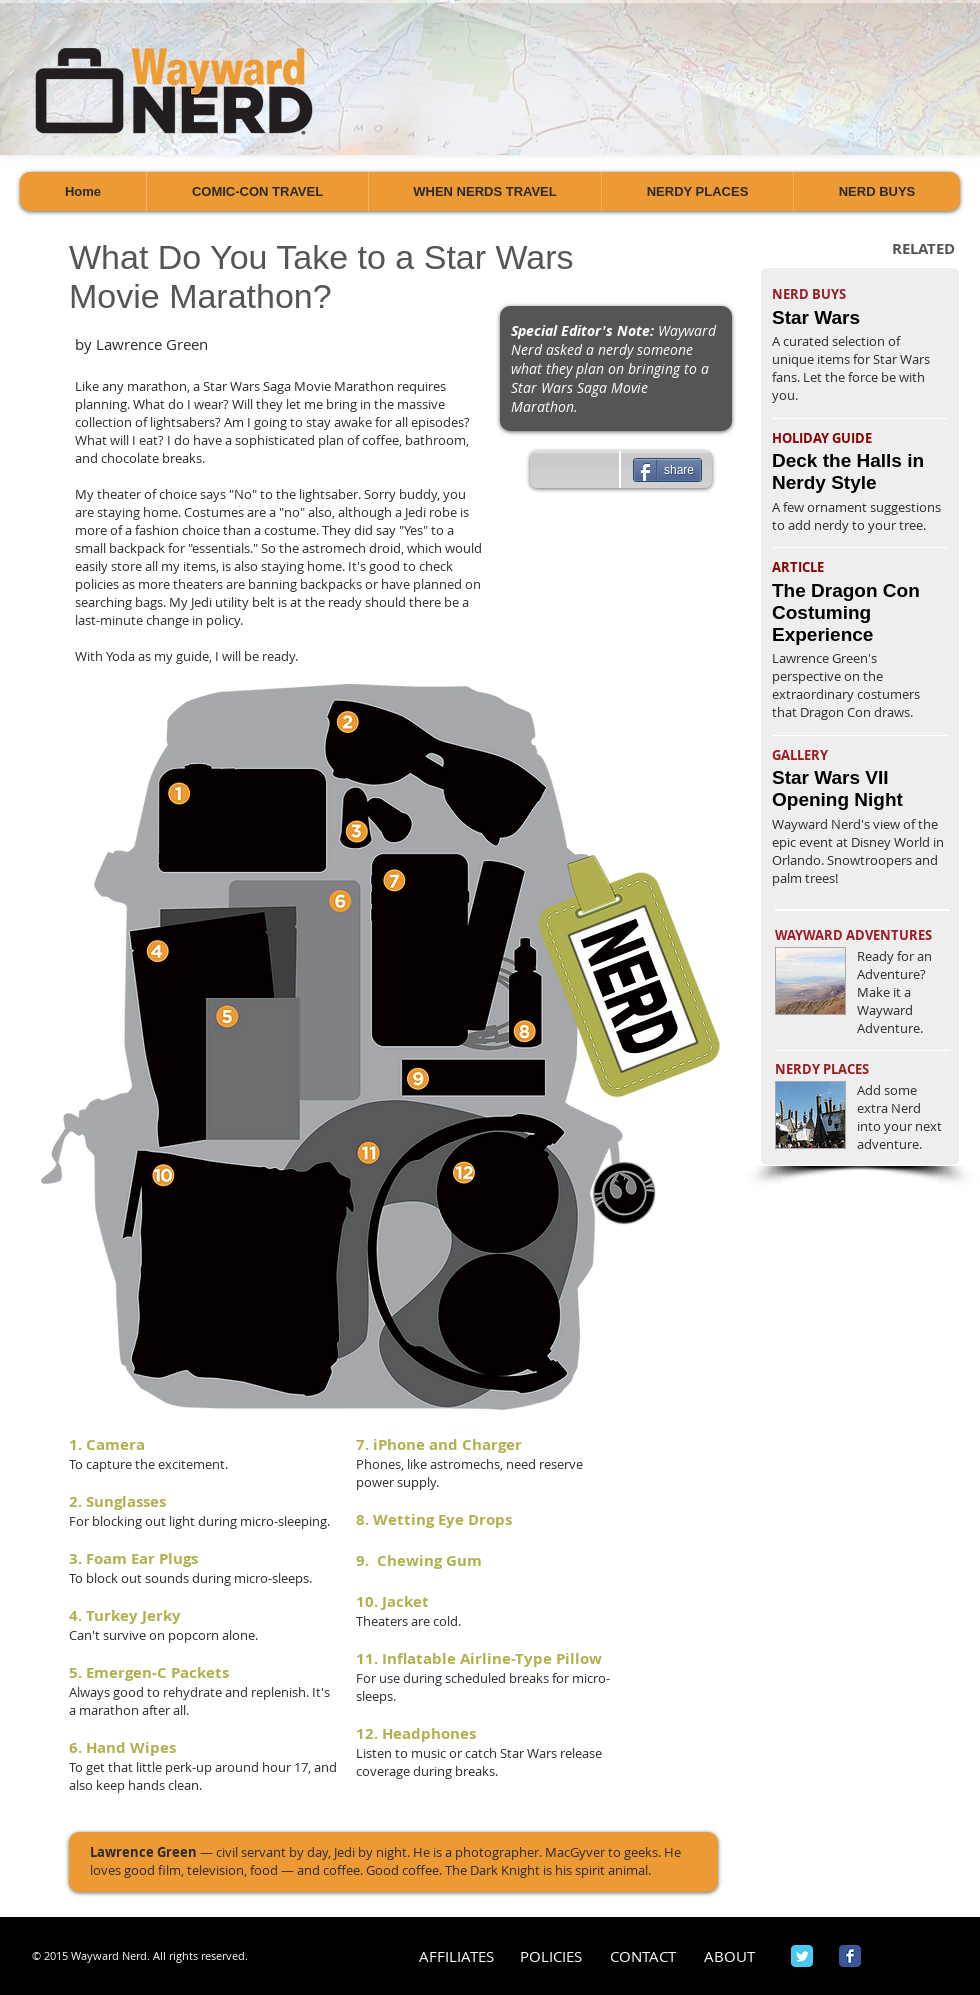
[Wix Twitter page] (802, 1956)
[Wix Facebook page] (850, 1956)
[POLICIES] (550, 1956)
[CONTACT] (642, 1956)
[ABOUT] (729, 1956)
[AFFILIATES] (456, 1956)
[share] (667, 470)
